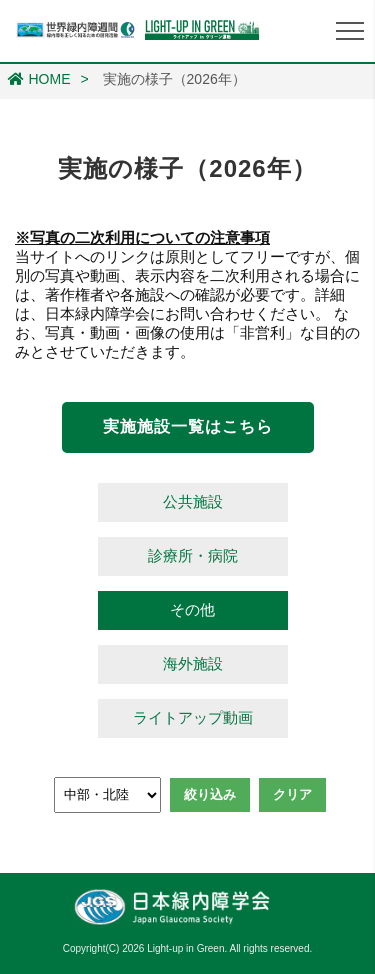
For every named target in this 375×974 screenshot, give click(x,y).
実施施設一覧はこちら (188, 426)
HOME (39, 79)
